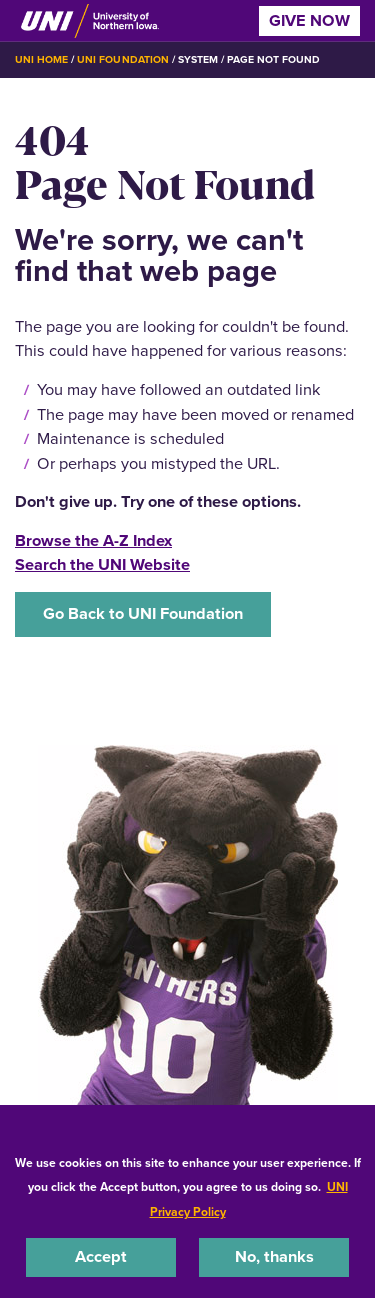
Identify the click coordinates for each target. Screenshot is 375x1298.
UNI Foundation (122, 59)
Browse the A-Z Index (93, 540)
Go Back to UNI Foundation (143, 613)
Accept (101, 1256)
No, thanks (274, 1256)
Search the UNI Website (102, 564)
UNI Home (41, 59)
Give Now (309, 20)
